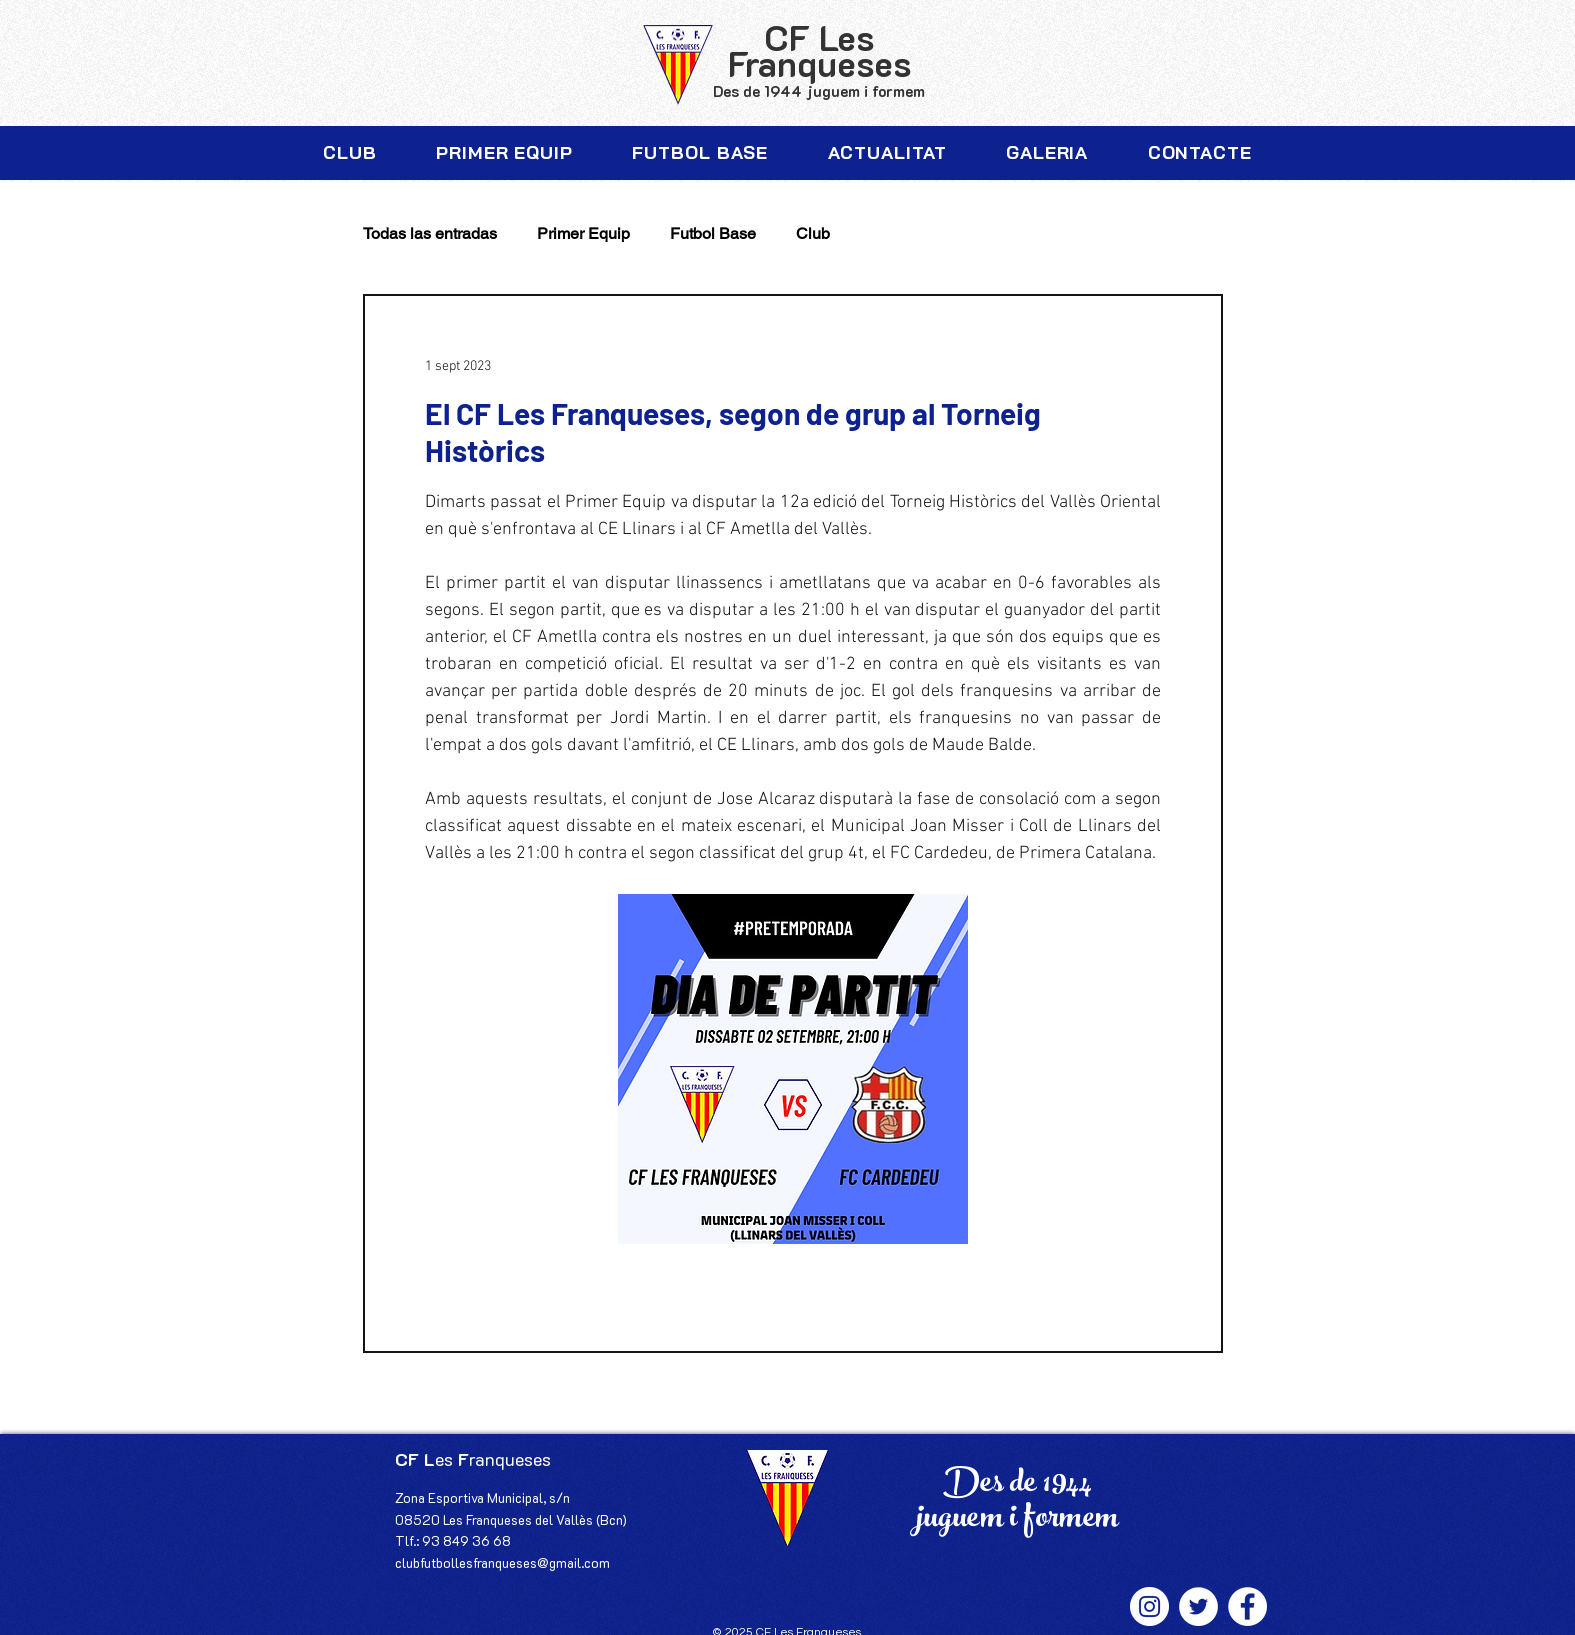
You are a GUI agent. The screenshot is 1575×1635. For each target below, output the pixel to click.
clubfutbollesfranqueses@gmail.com (502, 1562)
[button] (350, 153)
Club (813, 233)
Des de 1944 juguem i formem (819, 91)
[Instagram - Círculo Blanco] (1149, 1606)
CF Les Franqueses (819, 50)
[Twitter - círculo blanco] (1198, 1606)
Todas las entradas (430, 233)
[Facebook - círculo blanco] (1247, 1606)
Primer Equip (583, 233)
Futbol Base (713, 233)
